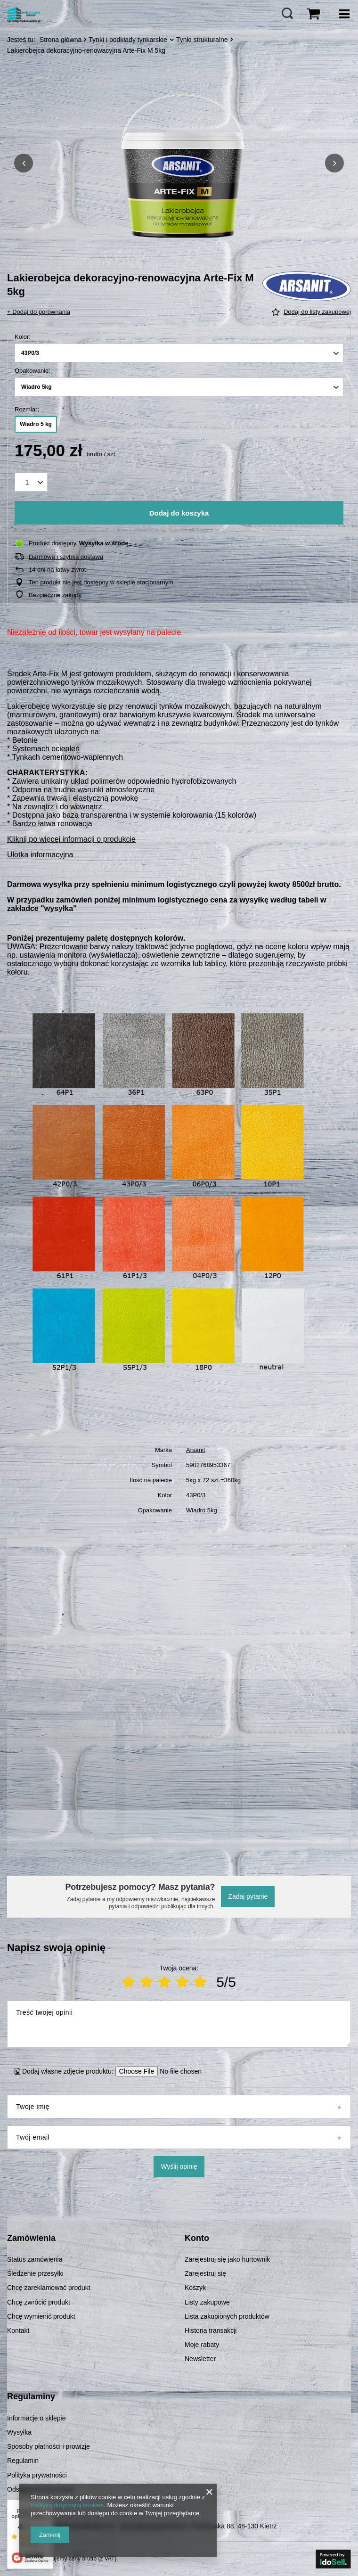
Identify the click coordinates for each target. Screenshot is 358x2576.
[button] (23, 163)
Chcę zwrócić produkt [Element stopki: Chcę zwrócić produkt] (38, 2302)
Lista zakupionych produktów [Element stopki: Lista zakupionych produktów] (227, 2316)
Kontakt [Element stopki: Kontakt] (18, 2330)
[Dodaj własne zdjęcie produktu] (177, 2071)
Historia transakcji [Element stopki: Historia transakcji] (210, 2330)
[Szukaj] (287, 14)
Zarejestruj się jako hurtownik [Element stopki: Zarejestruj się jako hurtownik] (227, 2259)
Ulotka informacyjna (40, 855)
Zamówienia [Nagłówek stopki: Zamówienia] (31, 2238)
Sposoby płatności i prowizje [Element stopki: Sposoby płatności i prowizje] (48, 2446)
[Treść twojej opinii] (179, 2024)
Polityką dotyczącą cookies (67, 2505)
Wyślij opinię (179, 2166)
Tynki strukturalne (202, 39)
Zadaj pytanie (248, 1896)
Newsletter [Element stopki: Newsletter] (200, 2359)
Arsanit (195, 1449)
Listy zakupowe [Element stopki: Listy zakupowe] (207, 2302)
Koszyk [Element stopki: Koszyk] (195, 2287)
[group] (179, 163)
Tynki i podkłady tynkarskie (128, 39)
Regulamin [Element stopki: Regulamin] (23, 2460)
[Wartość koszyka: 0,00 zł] (313, 14)
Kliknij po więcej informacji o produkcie (71, 839)
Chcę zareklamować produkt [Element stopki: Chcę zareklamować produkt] (48, 2287)
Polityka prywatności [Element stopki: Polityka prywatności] (37, 2475)
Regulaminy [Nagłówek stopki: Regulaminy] (31, 2396)
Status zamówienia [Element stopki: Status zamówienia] (35, 2259)
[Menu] (344, 14)
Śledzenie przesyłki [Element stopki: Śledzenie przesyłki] (35, 2273)
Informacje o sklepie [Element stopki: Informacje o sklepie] (36, 2418)
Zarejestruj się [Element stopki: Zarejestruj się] (205, 2273)
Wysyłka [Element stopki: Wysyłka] (19, 2432)
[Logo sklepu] (24, 14)
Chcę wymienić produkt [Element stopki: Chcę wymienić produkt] (41, 2316)
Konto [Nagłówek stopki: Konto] (197, 2238)
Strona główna (61, 39)
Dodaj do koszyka (179, 513)
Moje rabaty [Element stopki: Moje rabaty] (202, 2344)
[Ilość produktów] (31, 482)
